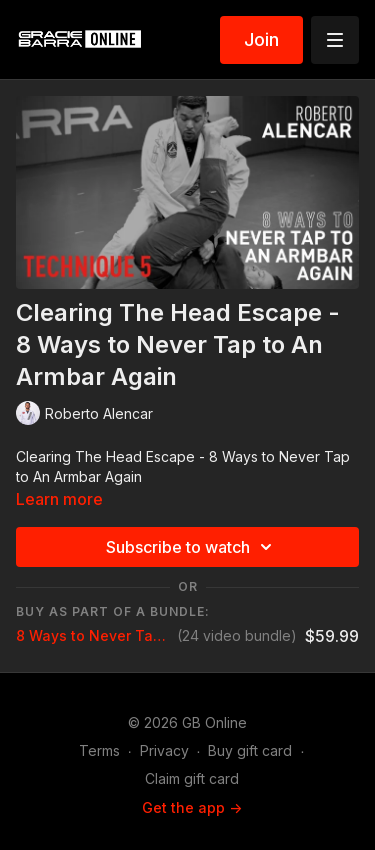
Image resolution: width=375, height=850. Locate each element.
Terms (99, 750)
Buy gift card (250, 750)
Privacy (164, 750)
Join (261, 39)
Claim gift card (192, 778)
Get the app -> (192, 807)
